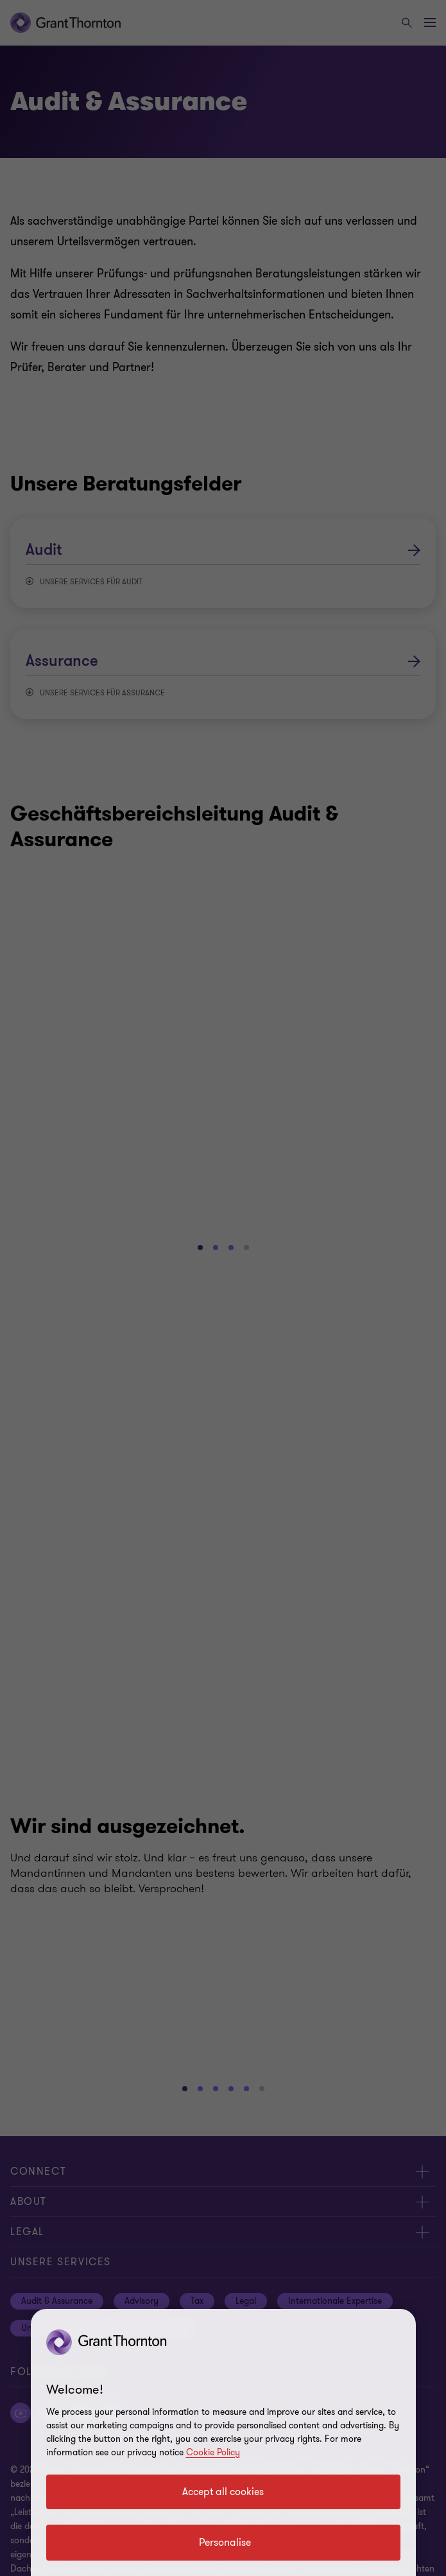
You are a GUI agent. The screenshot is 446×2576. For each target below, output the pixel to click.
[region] (223, 2442)
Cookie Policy (213, 2452)
